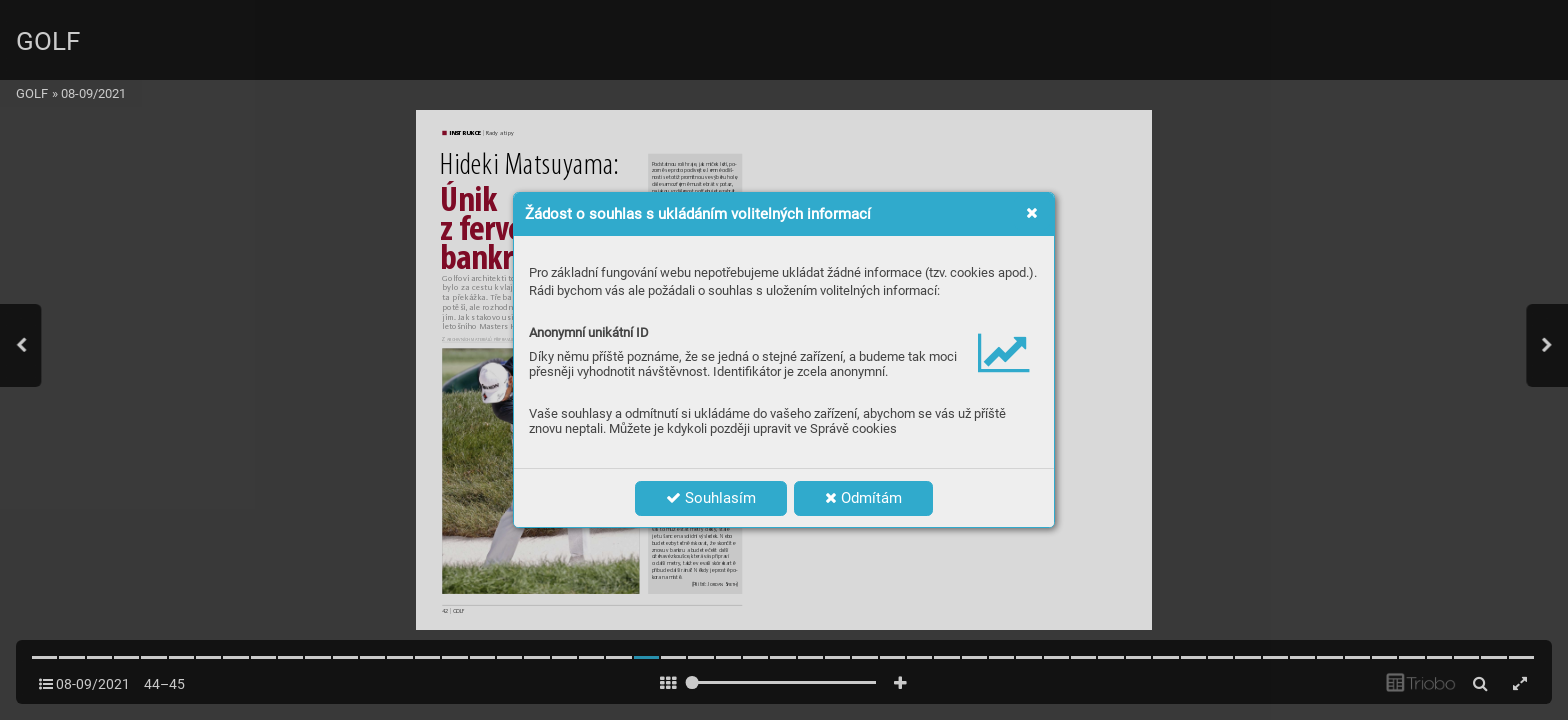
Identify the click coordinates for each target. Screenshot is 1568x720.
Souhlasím (711, 498)
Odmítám (863, 498)
